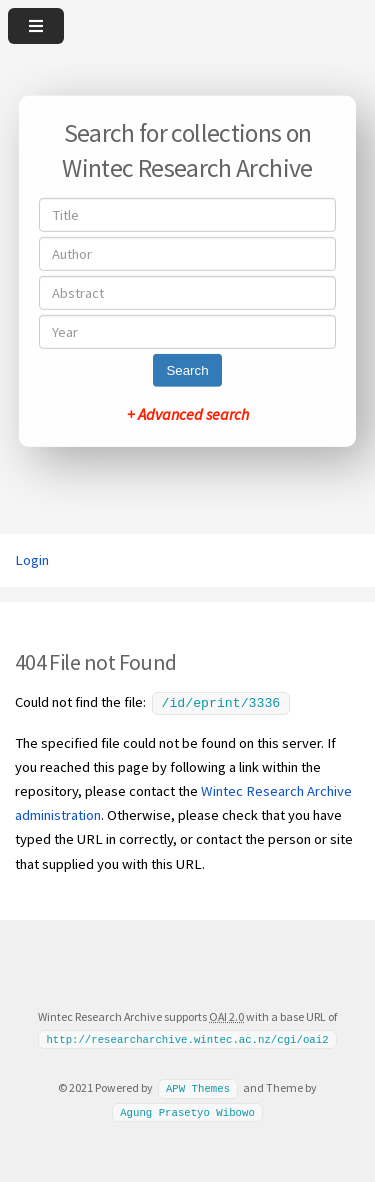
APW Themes (198, 1086)
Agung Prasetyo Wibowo (187, 1110)
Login (32, 560)
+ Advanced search (188, 414)
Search (187, 370)
